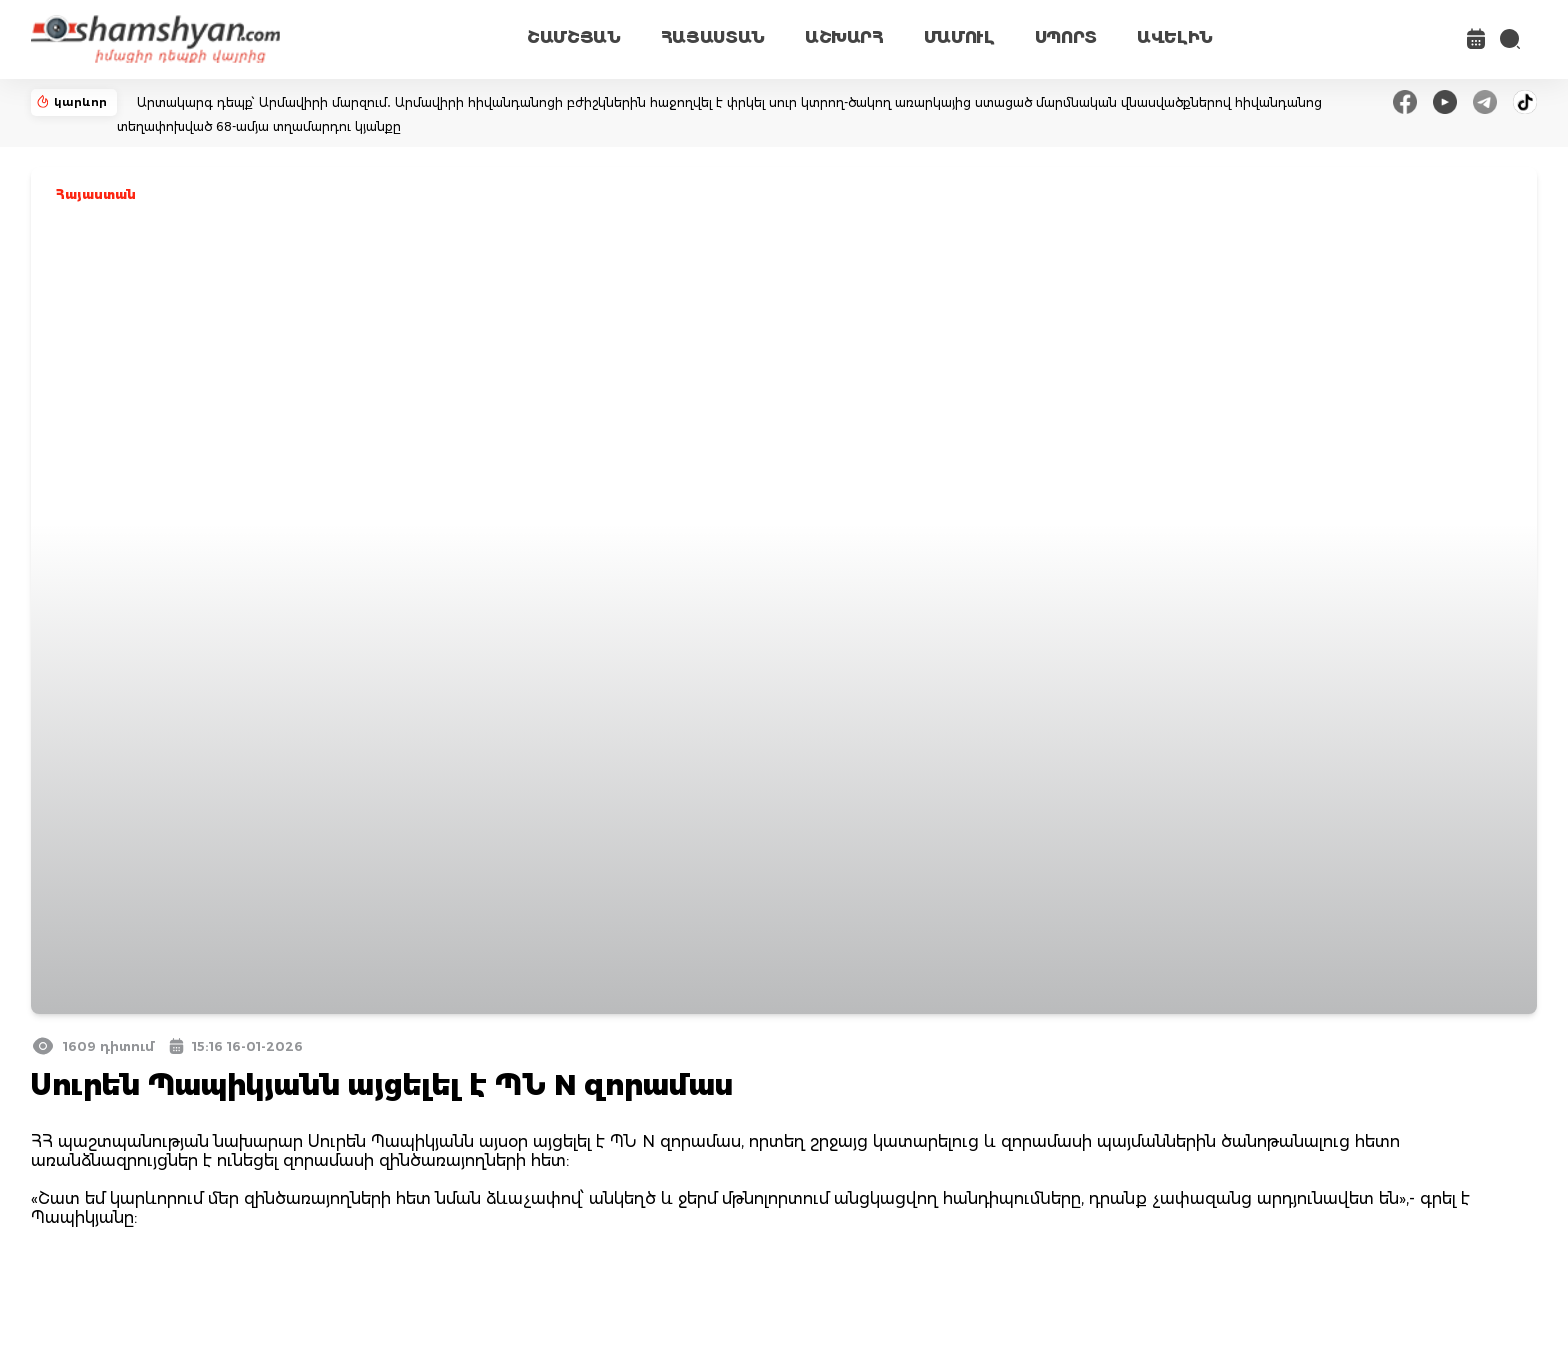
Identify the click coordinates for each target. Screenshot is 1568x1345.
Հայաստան (96, 194)
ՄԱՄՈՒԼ (959, 37)
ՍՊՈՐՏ (1066, 37)
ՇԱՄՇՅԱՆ (574, 37)
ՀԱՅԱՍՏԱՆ (713, 37)
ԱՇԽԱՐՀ (844, 37)
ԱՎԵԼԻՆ (1175, 37)
